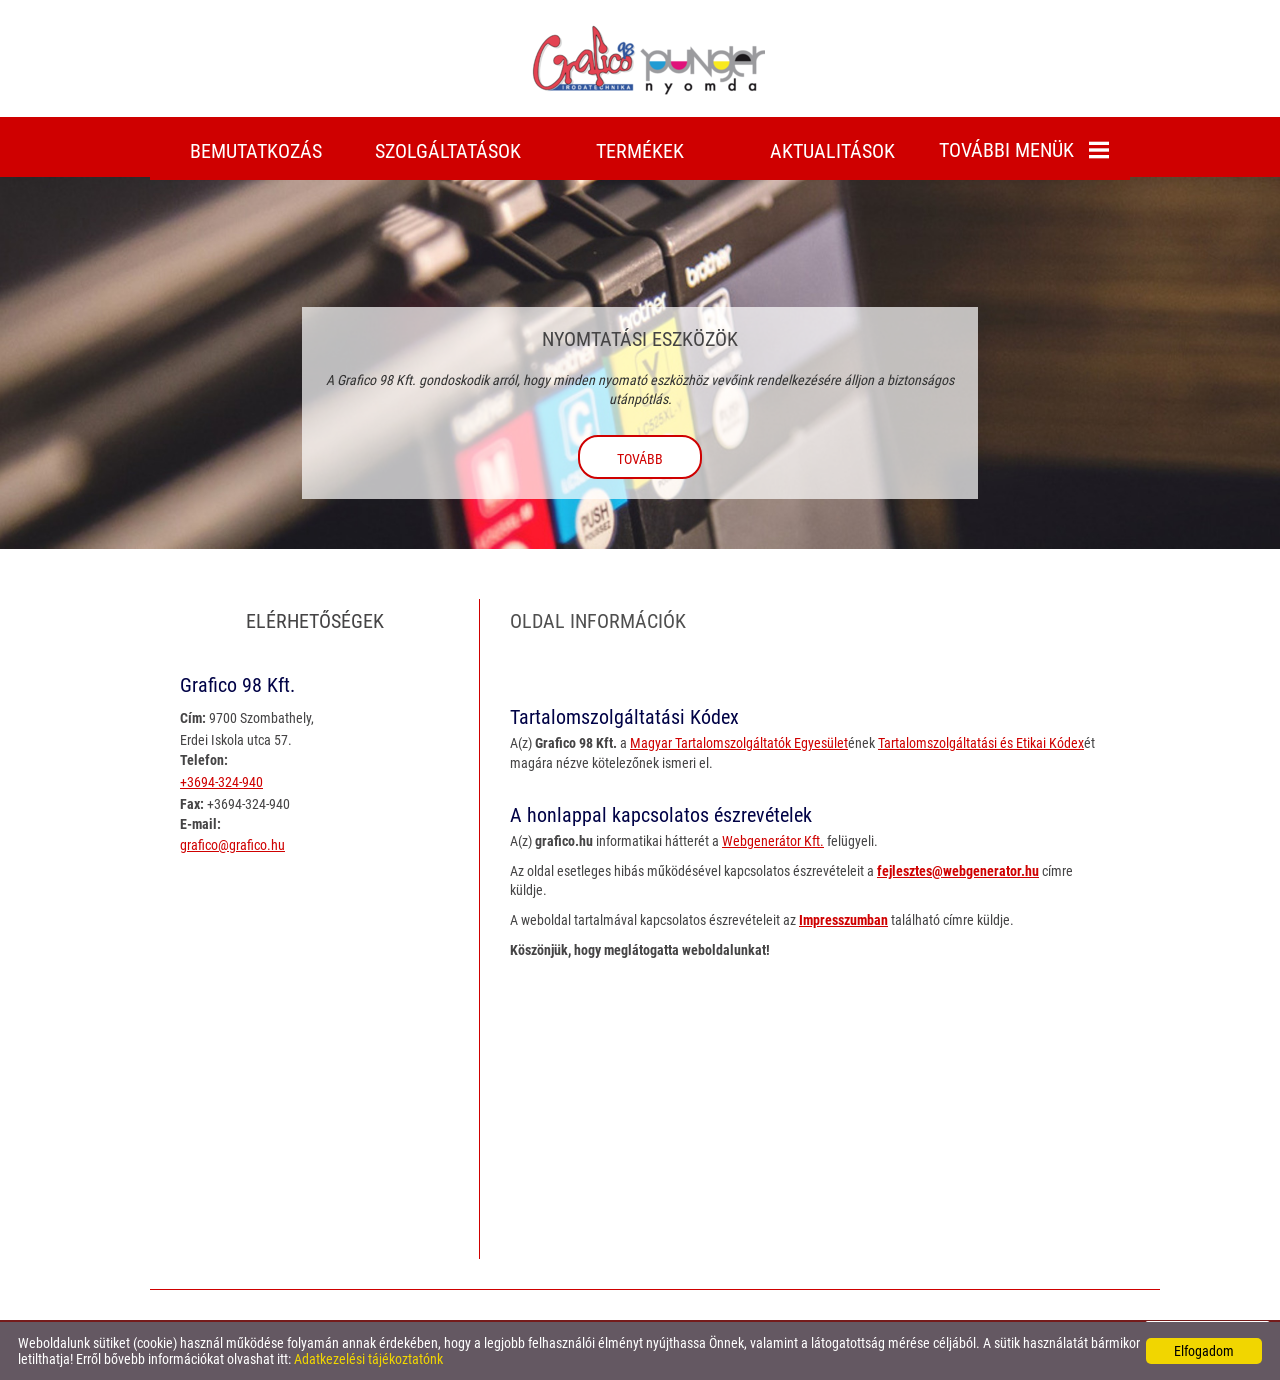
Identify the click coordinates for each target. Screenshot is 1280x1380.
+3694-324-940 (221, 782)
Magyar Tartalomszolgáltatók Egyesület (739, 743)
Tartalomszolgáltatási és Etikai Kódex (981, 743)
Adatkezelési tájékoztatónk (368, 1359)
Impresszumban (843, 920)
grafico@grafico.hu (232, 845)
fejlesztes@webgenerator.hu (958, 871)
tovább (640, 459)
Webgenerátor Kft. (773, 841)
